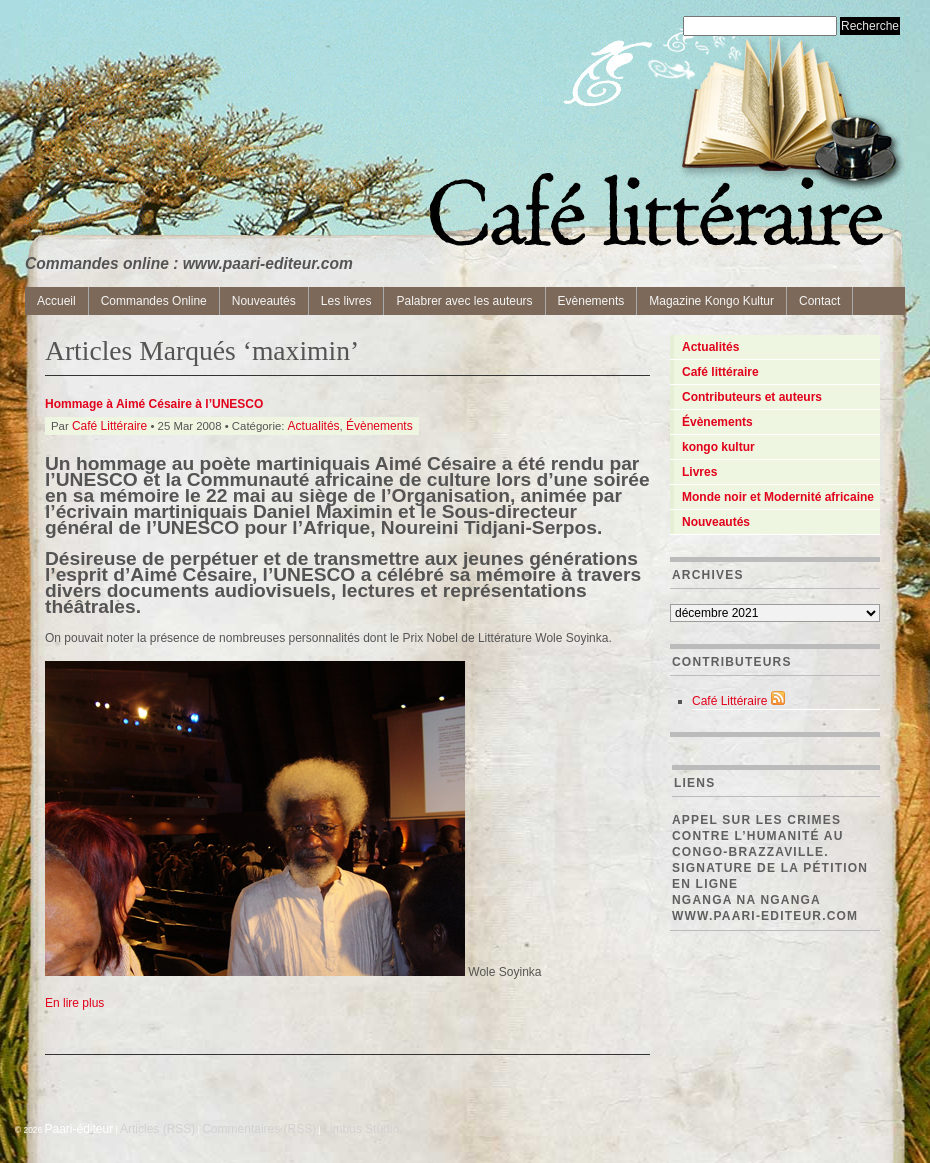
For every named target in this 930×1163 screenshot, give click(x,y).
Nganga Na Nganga (746, 900)
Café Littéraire (109, 426)
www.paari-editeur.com (765, 916)
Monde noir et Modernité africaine (778, 497)
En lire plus (74, 1003)
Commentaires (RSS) (259, 1129)
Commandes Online (154, 301)
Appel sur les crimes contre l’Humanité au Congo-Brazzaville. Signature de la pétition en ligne (770, 852)
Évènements (379, 426)
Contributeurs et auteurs (752, 397)
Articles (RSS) (157, 1129)
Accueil (56, 301)
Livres (699, 472)
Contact (819, 301)
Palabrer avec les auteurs (464, 301)
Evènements (591, 301)
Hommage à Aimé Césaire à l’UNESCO (154, 404)
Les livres (346, 301)
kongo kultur (718, 447)
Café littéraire (720, 372)
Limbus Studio (361, 1129)
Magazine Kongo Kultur (711, 301)
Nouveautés (264, 301)
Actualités (314, 426)
